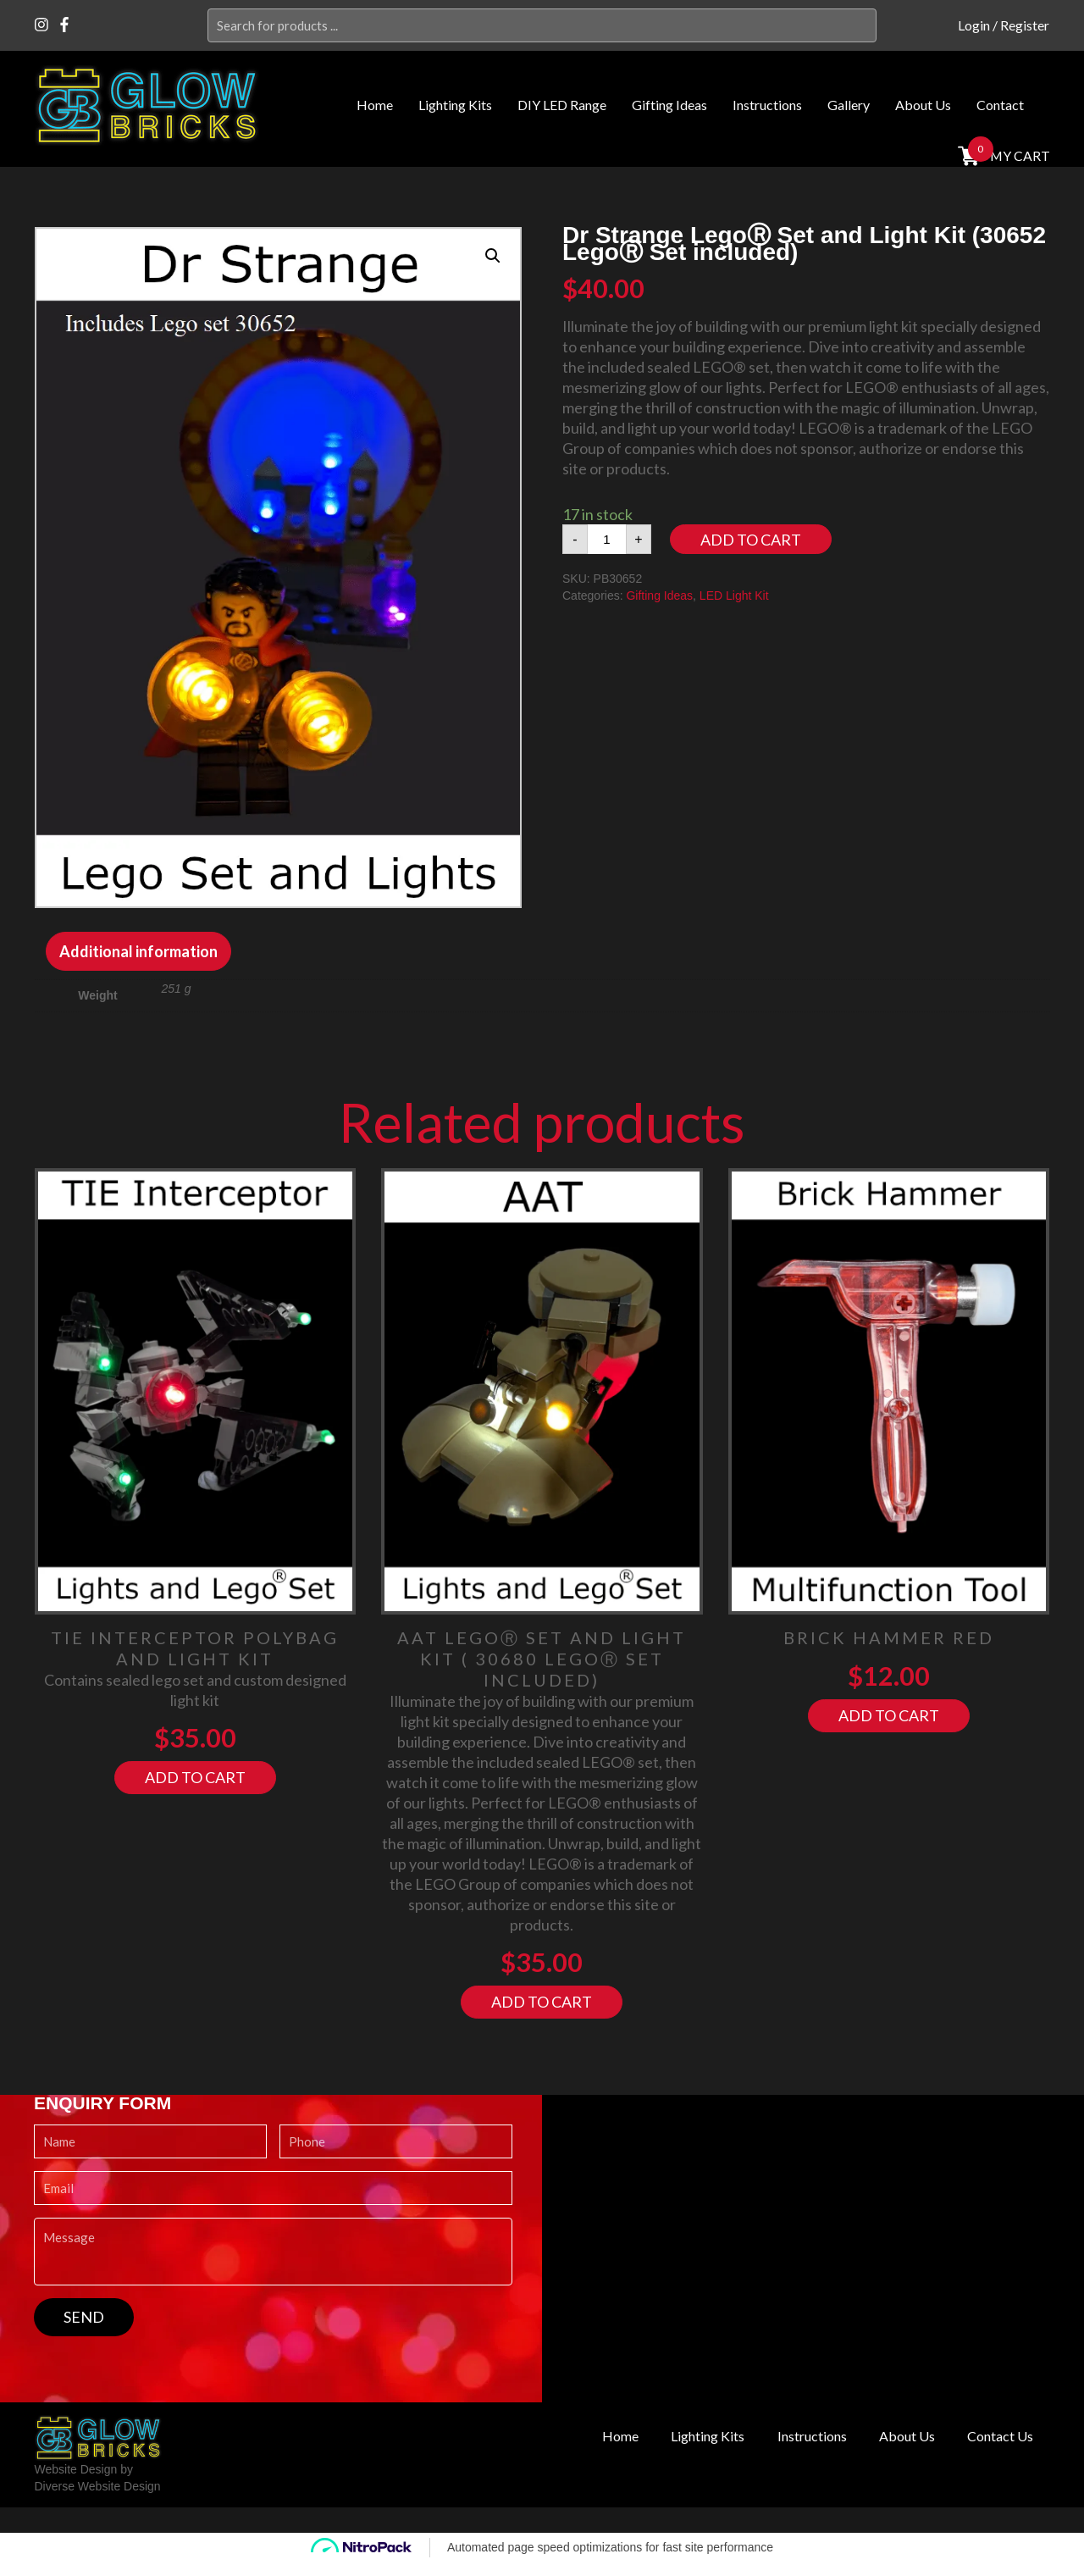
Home (375, 105)
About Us (923, 105)
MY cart (1018, 155)
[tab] (138, 951)
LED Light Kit (734, 595)
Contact (1000, 105)
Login (974, 25)
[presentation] (162, 2369)
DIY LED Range (561, 105)
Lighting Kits (455, 105)
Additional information (138, 951)
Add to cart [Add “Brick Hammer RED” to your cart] (888, 1715)
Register (1024, 25)
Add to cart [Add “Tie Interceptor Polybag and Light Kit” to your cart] (195, 1777)
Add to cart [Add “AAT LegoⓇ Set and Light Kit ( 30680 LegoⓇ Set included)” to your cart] (541, 2001)
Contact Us (996, 2436)
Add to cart (750, 539)
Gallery (848, 105)
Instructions (767, 105)
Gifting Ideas (669, 105)
